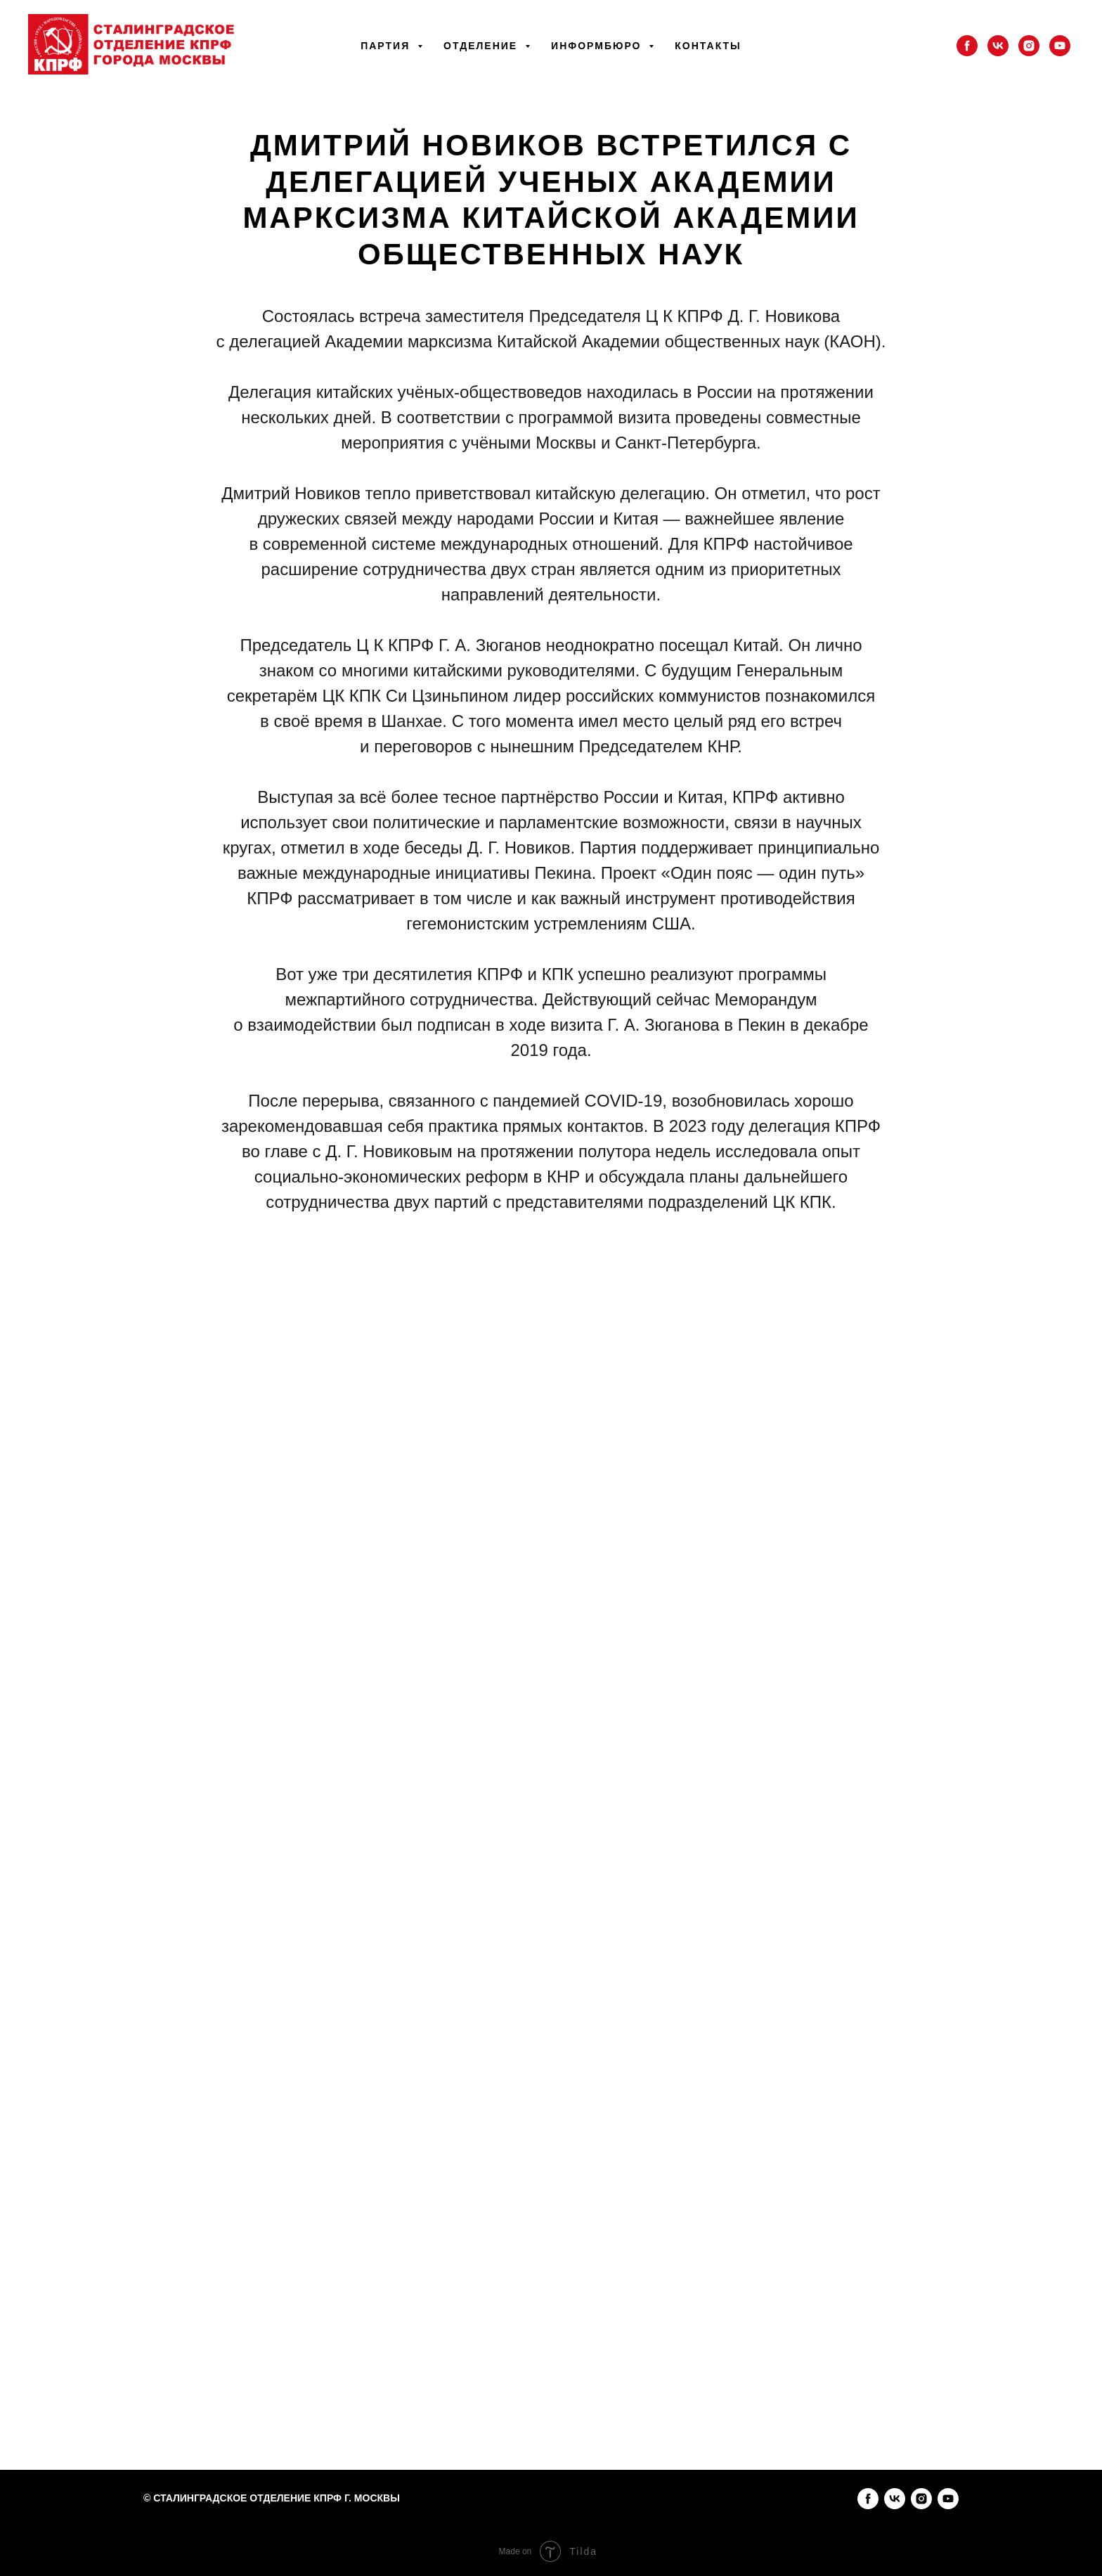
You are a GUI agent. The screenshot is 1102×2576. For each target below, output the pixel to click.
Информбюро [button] (598, 45)
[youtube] (1059, 45)
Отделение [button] (482, 45)
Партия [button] (387, 45)
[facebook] (967, 45)
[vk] (998, 45)
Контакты (708, 45)
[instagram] (1028, 45)
